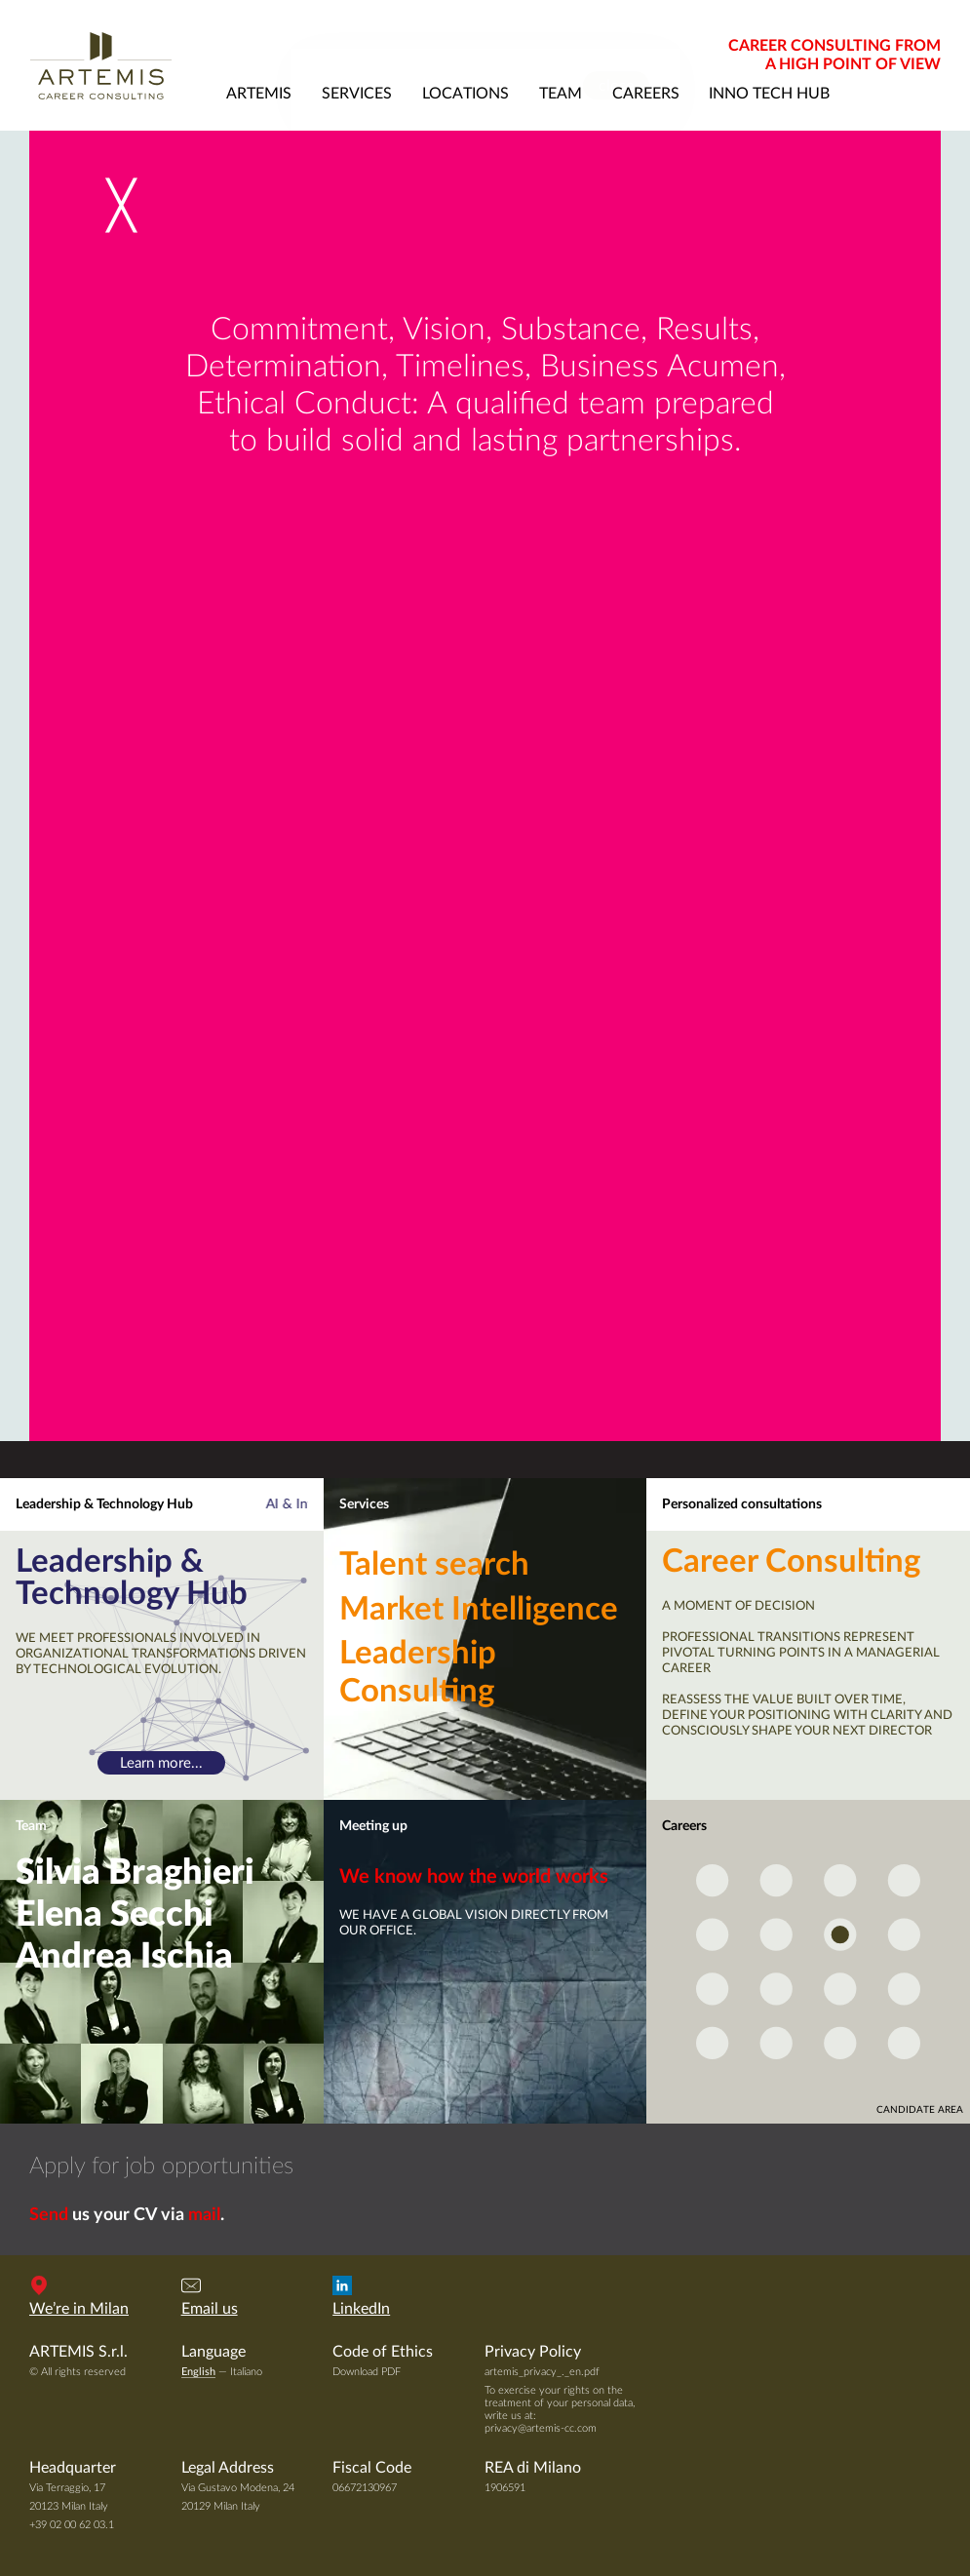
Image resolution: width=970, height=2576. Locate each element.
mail (204, 2215)
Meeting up (373, 1826)
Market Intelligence (478, 1609)
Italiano (246, 2371)
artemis (258, 93)
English (198, 2371)
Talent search (434, 1565)
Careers (684, 1826)
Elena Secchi (114, 1914)
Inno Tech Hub (769, 93)
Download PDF (366, 2371)
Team (31, 1826)
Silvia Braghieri (135, 1873)
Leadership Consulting (417, 1672)
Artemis (120, 65)
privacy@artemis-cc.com (541, 2428)
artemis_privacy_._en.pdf (542, 2371)
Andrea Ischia (124, 1956)
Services (364, 1504)
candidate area (919, 2110)
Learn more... (161, 1762)
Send (48, 2215)
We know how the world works (473, 1877)
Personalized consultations (742, 1504)
